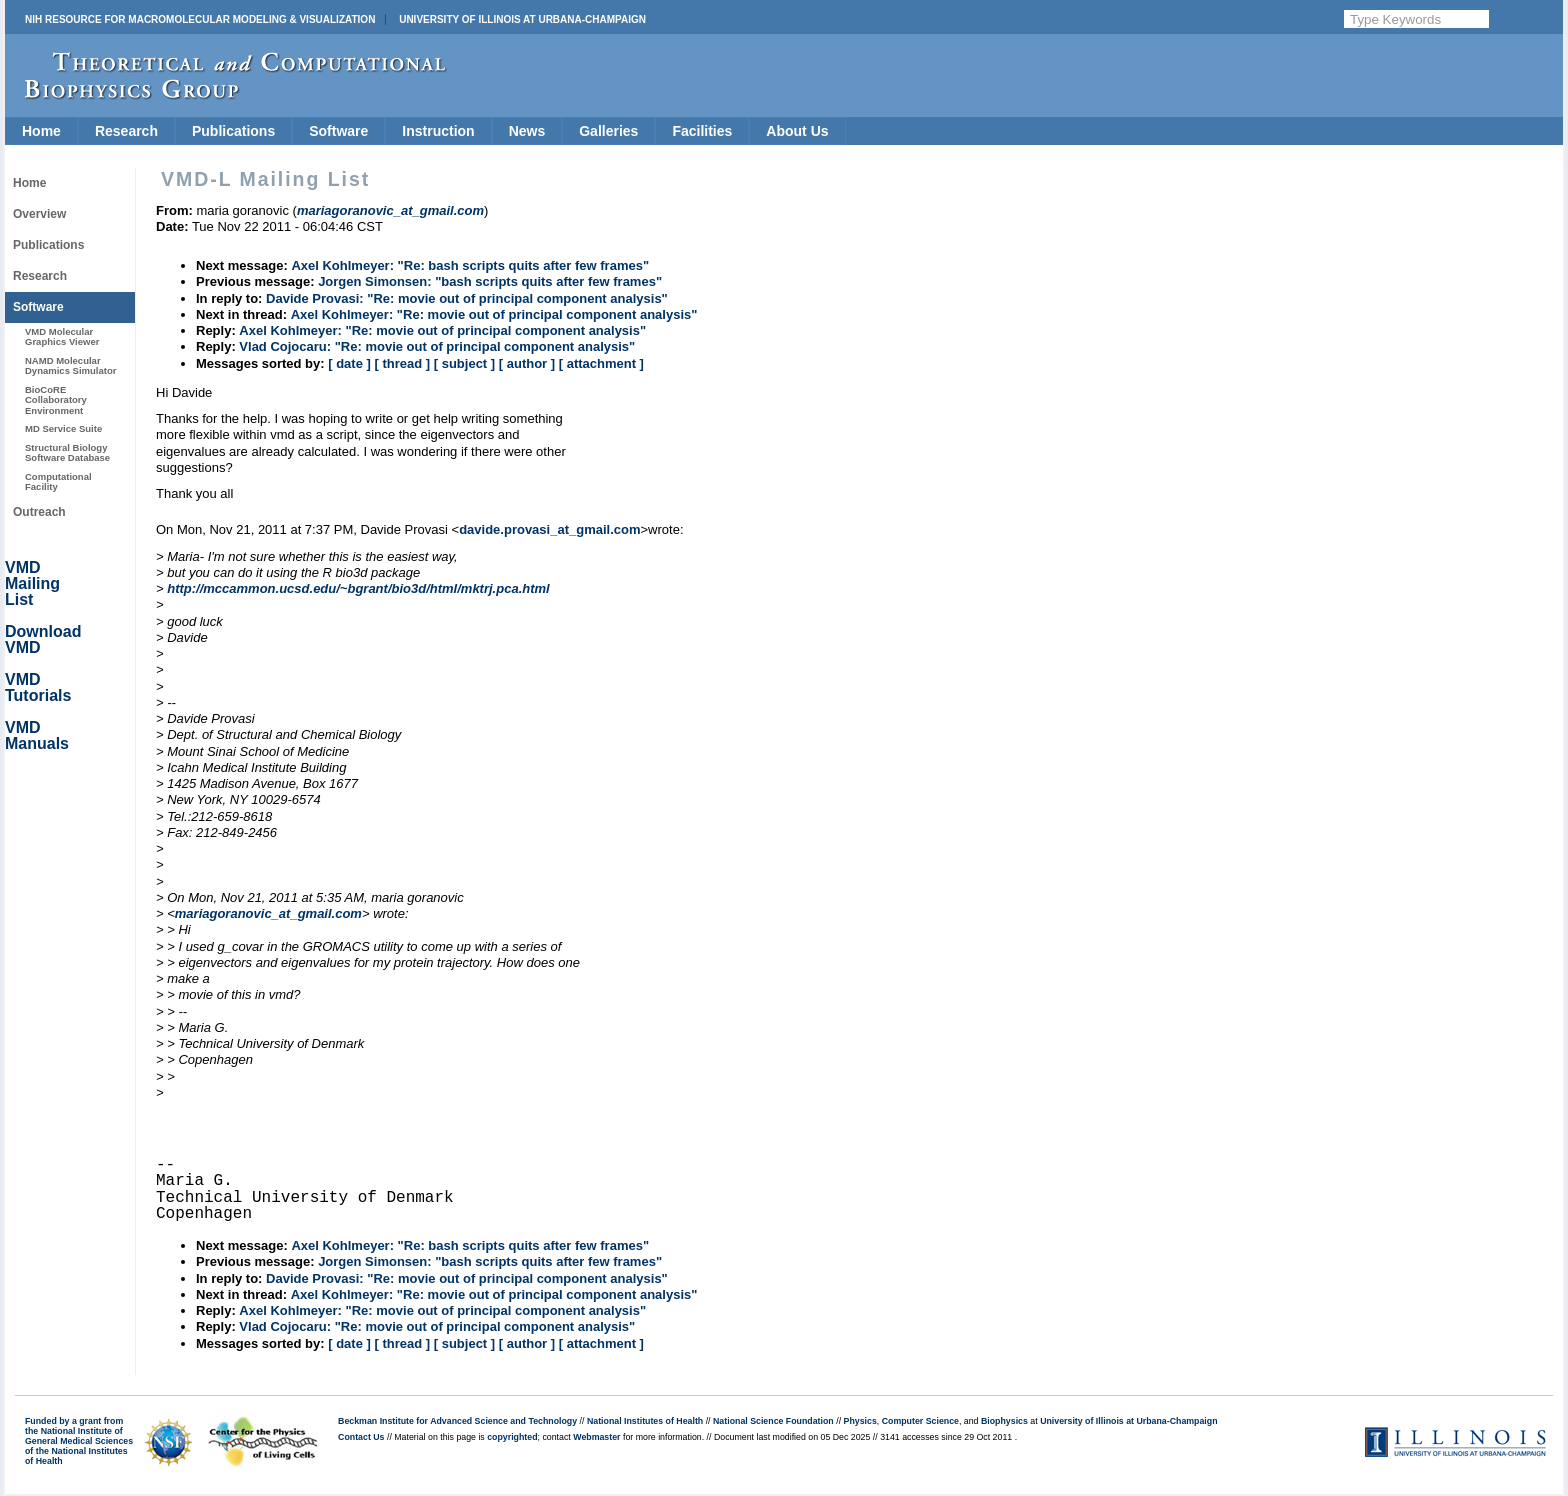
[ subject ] (464, 363)
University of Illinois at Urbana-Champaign (522, 19)
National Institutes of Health (645, 1421)
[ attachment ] (601, 363)
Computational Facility (58, 481)
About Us (797, 131)
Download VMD (43, 639)
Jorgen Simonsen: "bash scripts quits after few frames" (490, 281)
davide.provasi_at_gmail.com (549, 529)
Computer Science (920, 1421)
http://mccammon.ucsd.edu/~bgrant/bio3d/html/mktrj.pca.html (358, 588)
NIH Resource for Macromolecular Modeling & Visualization (200, 19)
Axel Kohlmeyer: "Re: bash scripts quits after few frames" (470, 265)
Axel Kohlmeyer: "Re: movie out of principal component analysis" (494, 314)
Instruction (438, 131)
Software (338, 131)
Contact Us (361, 1437)
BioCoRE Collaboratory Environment (56, 400)
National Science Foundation (773, 1421)
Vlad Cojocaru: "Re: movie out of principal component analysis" (437, 346)
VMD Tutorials (38, 687)
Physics (860, 1421)
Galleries (608, 131)
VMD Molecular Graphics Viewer (62, 336)
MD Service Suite (63, 428)
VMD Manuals (37, 735)
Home (41, 131)
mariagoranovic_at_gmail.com (268, 913)
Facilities (702, 131)
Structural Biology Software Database (67, 452)
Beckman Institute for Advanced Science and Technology (457, 1421)
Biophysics (1004, 1421)
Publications (233, 131)
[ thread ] (402, 363)
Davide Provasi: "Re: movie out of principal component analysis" (467, 298)
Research (126, 131)
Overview (39, 214)
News (527, 131)
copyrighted (512, 1437)
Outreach (39, 512)
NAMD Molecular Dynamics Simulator (71, 365)
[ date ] (349, 363)
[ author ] (527, 363)
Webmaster (596, 1437)
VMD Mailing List (32, 583)
